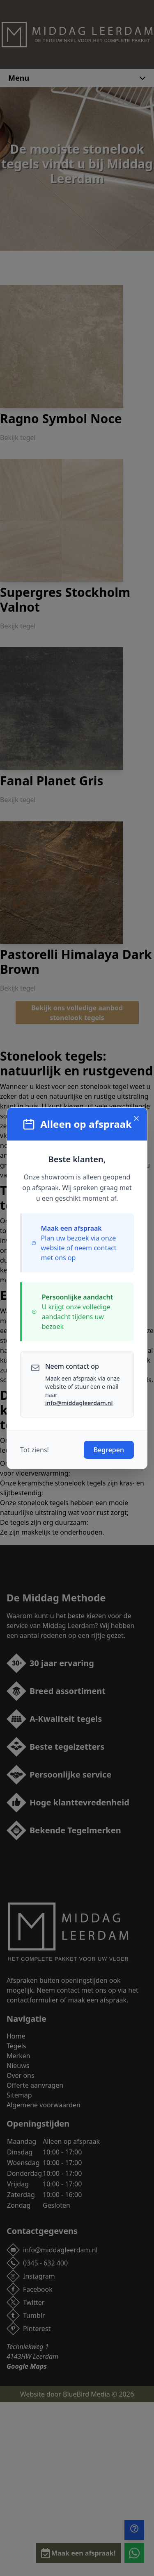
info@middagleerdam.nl (79, 1403)
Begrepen (109, 1449)
